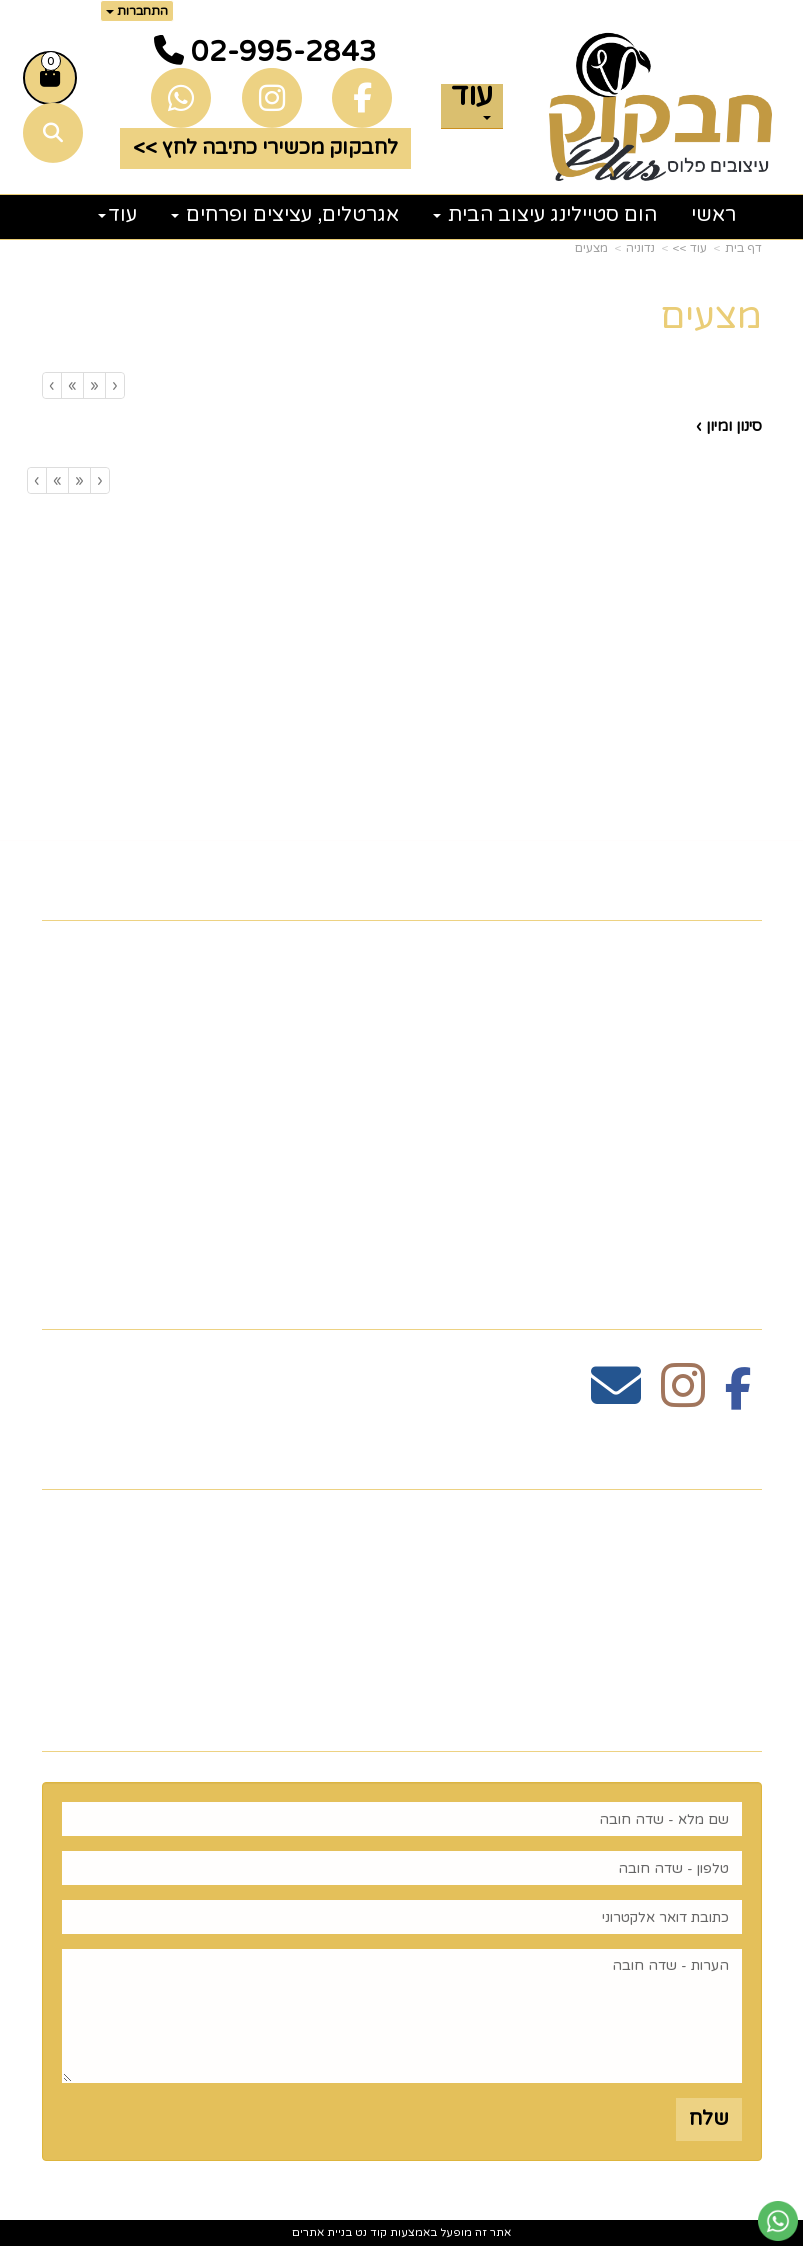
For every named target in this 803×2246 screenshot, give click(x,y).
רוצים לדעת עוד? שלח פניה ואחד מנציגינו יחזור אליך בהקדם (432, 1716)
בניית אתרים (322, 2232)
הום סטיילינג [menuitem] (702, 1207)
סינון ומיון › (729, 426)
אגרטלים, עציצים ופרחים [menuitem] (285, 215)
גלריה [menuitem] (734, 1081)
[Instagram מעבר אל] (683, 1397)
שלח (709, 2119)
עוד (472, 101)
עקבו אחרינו (695, 1295)
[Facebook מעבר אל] (738, 1397)
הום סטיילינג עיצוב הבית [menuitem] (545, 215)
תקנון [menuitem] (737, 1050)
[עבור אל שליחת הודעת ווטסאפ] (778, 2221)
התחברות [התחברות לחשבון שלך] (137, 11)
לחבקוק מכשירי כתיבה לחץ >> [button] (265, 148)
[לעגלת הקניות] (50, 78)
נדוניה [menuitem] (734, 1238)
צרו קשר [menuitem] (720, 987)
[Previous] (94, 385)
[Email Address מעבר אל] (616, 1397)
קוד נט (369, 2232)
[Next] (72, 385)
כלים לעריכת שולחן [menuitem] (669, 1018)
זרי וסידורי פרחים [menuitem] (677, 1175)
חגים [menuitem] (740, 1144)
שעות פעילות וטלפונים (640, 1454)
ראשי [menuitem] (713, 215)
